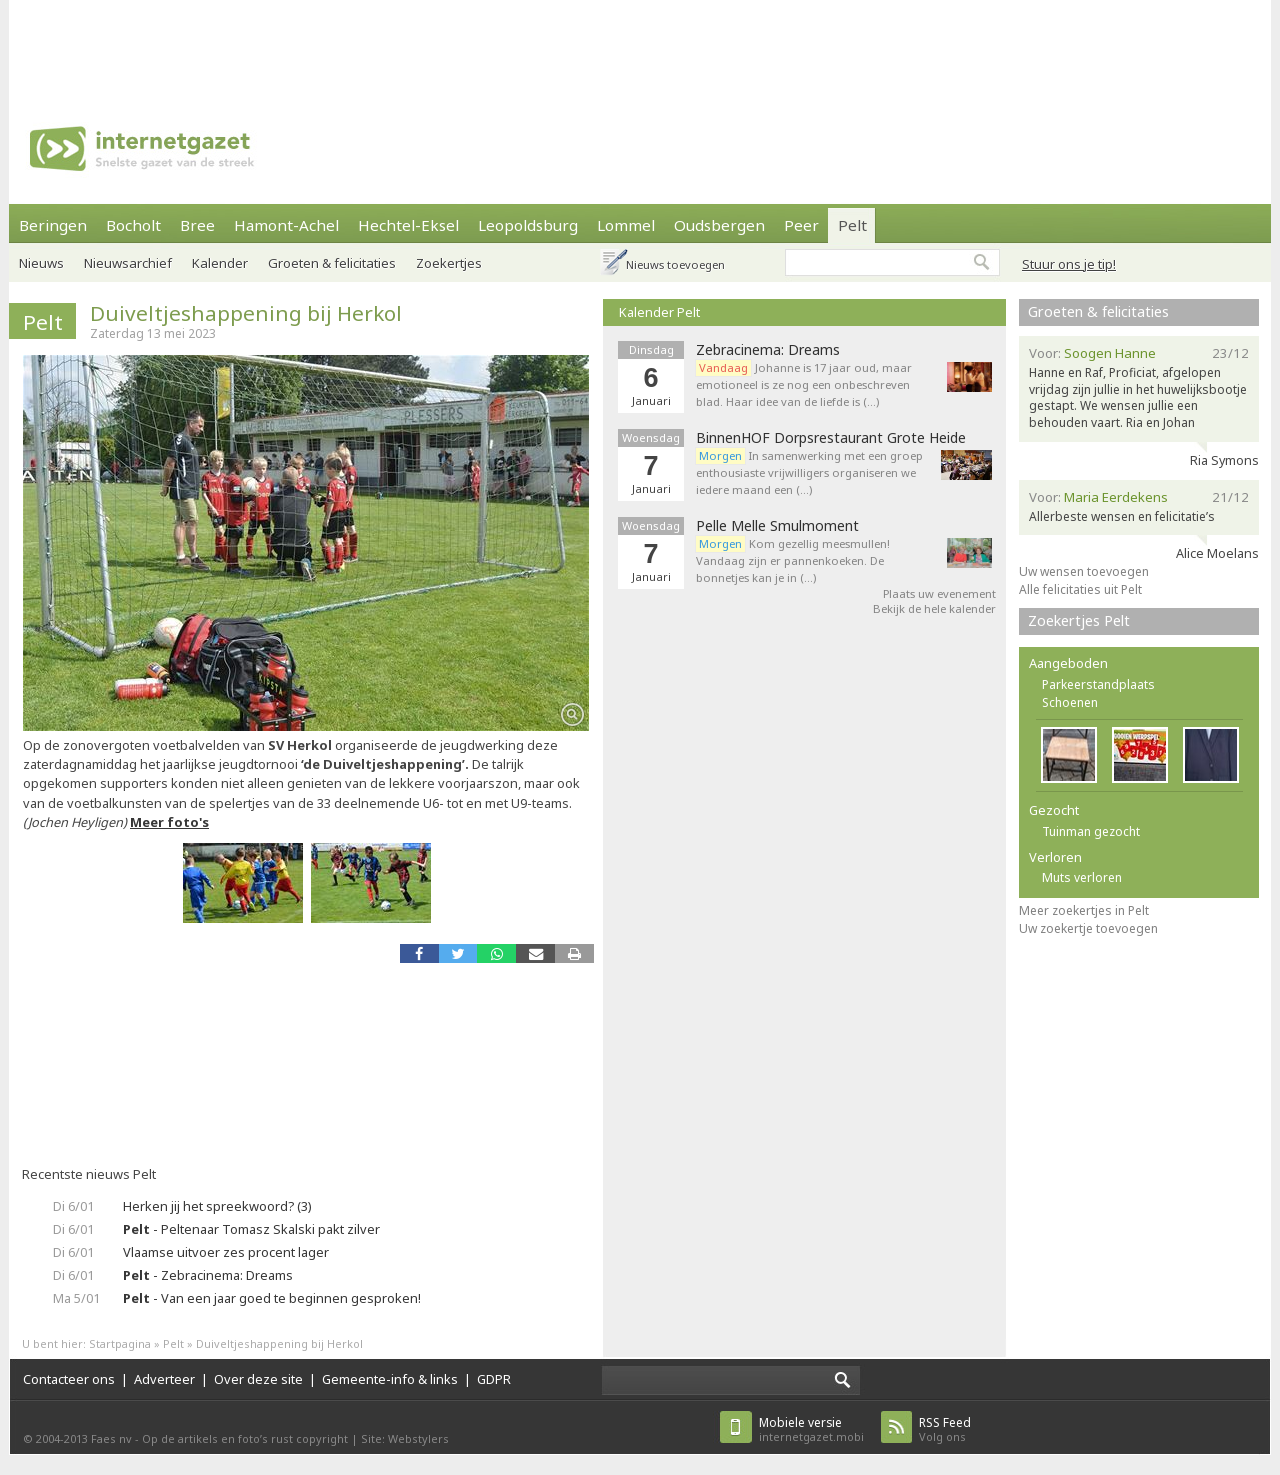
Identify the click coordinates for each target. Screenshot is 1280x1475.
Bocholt (133, 225)
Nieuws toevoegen (675, 264)
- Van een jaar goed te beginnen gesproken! (272, 1298)
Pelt (852, 225)
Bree (197, 225)
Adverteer (164, 1379)
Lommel (626, 225)
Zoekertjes (449, 263)
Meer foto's (169, 822)
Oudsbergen (719, 225)
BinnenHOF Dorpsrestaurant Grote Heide (831, 438)
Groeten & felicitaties (332, 263)
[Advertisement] (640, 45)
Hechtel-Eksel (408, 225)
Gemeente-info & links (390, 1379)
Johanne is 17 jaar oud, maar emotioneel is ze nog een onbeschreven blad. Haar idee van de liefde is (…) (804, 384)
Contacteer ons (69, 1379)
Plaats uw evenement (939, 593)
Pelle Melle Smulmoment (777, 526)
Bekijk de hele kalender (934, 608)
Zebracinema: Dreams (768, 350)
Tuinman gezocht (1091, 831)
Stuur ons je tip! (1069, 264)
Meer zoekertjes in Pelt (1084, 910)
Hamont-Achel (286, 225)
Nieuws (41, 263)
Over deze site (258, 1379)
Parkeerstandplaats (1098, 684)
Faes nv (111, 1438)
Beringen (53, 225)
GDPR (494, 1379)
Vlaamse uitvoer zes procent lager (226, 1252)
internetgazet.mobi (811, 1429)
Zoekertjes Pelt (1079, 620)
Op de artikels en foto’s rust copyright (245, 1438)
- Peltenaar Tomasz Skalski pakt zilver (251, 1229)
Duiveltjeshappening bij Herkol (246, 313)
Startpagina (120, 1343)
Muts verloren (1082, 877)
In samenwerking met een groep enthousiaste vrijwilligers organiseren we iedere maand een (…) (809, 472)
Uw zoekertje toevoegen (1088, 928)
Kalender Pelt (659, 312)
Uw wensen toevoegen (1084, 571)
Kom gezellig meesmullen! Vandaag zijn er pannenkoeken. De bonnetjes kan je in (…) (793, 560)
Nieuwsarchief (128, 263)
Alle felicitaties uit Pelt (1080, 589)
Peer (801, 225)
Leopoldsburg (528, 225)
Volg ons (945, 1429)
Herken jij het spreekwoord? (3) (217, 1206)
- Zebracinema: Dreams (208, 1275)
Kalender (220, 263)
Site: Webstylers (405, 1438)
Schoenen (1070, 702)
